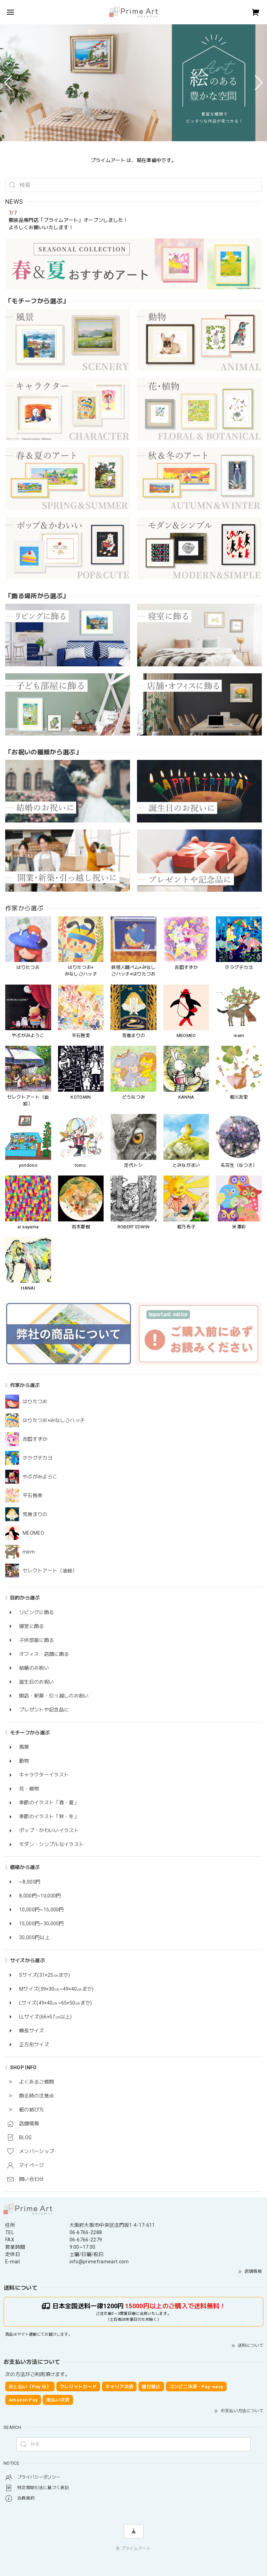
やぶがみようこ (40, 1476)
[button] (8, 82)
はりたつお (35, 1401)
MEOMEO (33, 1533)
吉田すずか (35, 1439)
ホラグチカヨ (37, 1458)
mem (29, 1552)
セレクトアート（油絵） (50, 1570)
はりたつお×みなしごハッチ (54, 1420)
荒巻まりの (35, 1514)
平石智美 (32, 1495)
